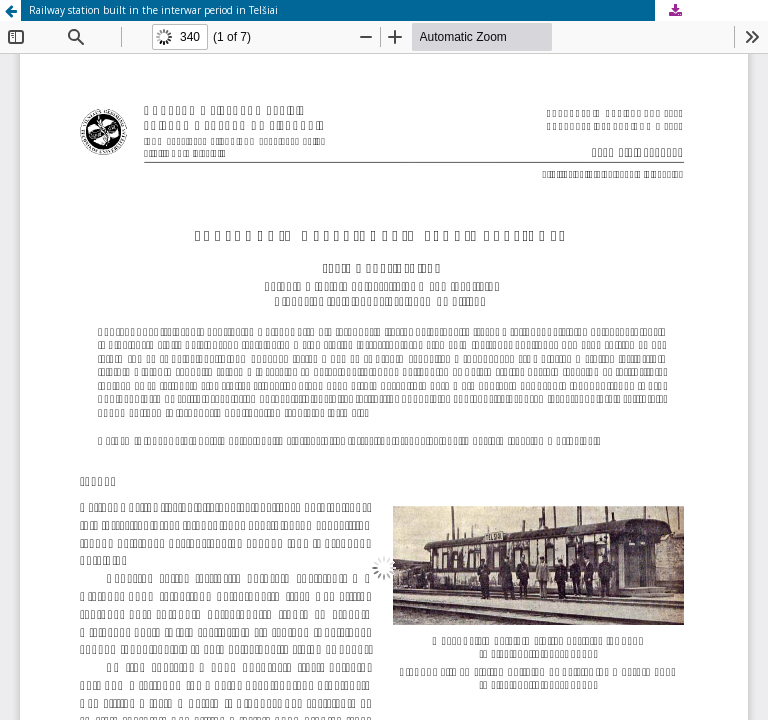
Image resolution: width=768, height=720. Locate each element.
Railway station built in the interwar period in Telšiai (153, 10)
